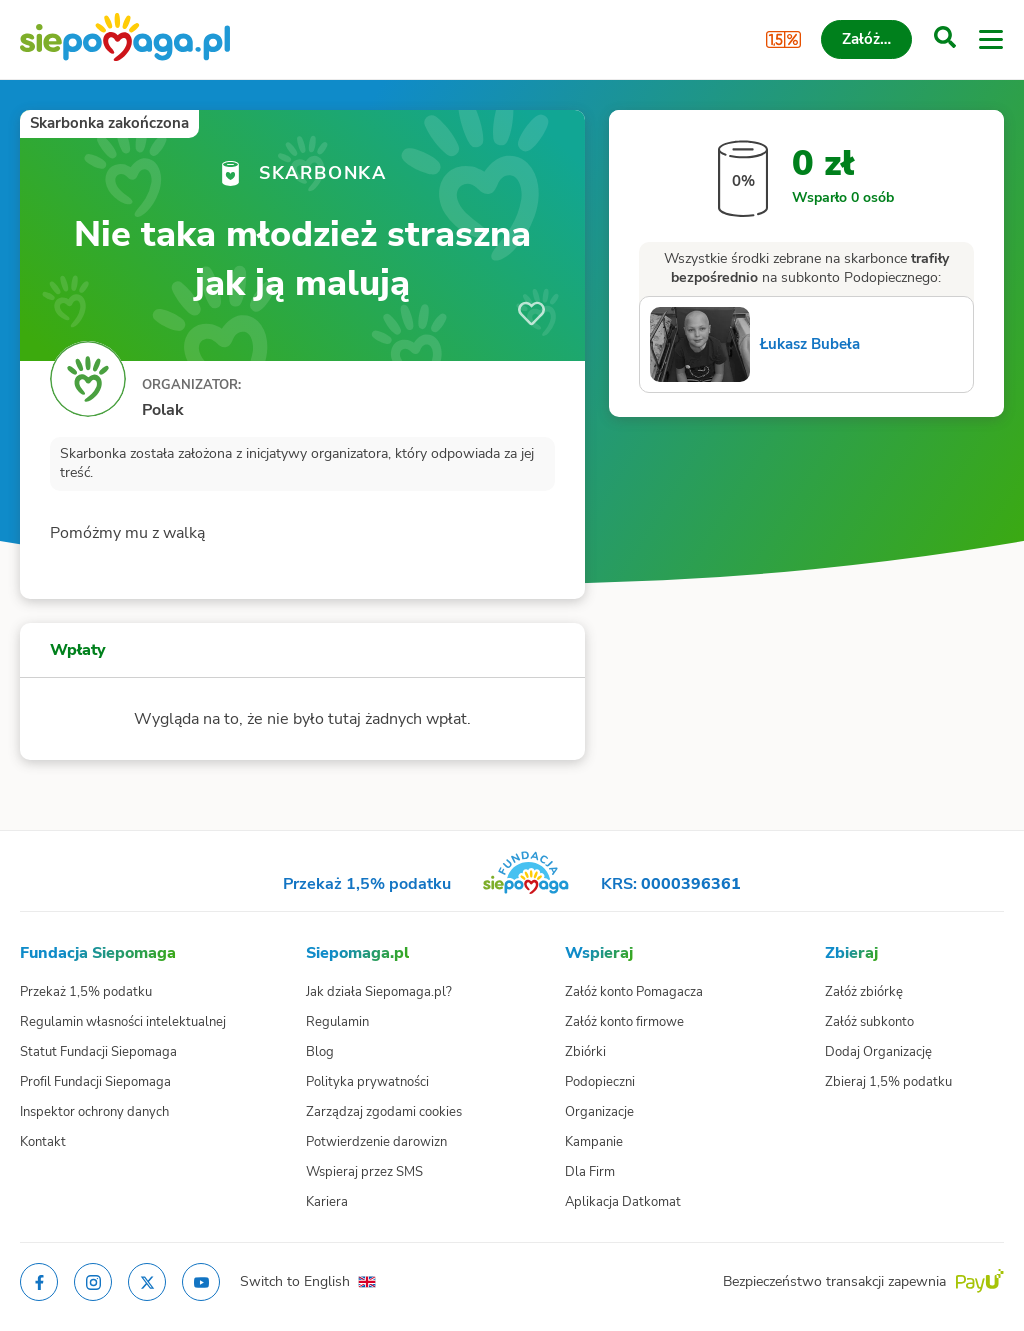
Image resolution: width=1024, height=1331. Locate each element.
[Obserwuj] (531, 313)
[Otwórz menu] (991, 40)
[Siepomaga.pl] (125, 39)
